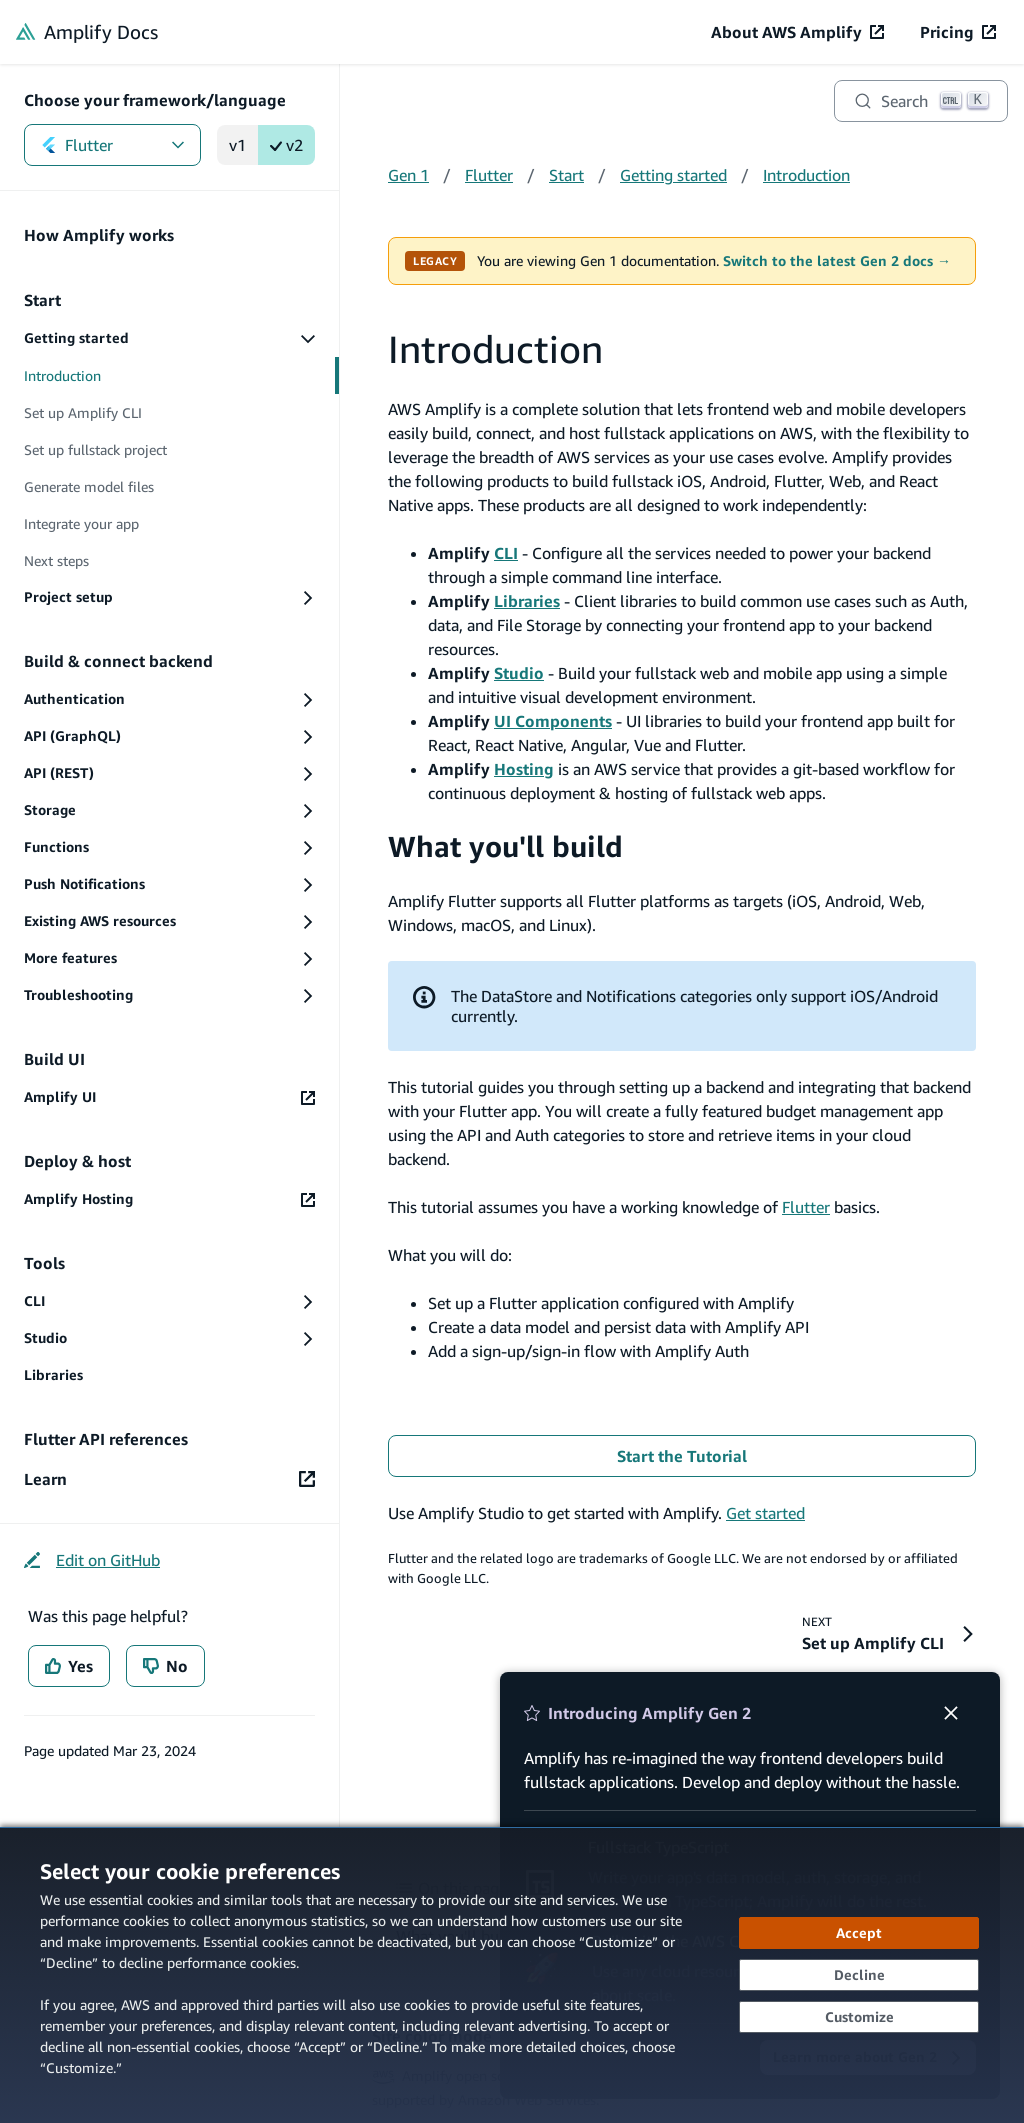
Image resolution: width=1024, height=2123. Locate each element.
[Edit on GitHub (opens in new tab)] (92, 1560)
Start (566, 175)
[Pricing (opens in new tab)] (958, 32)
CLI (506, 553)
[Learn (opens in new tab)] (169, 1479)
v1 (237, 145)
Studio (519, 673)
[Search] (921, 101)
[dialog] (512, 1975)
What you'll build (505, 846)
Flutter (112, 145)
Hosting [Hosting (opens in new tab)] (524, 769)
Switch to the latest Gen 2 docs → (837, 261)
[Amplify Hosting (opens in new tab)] (169, 1199)
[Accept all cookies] (859, 1933)
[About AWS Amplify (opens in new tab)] (797, 32)
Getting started (673, 175)
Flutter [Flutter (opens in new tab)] (806, 1207)
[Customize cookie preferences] (859, 2017)
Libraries (527, 601)
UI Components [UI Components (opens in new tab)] (553, 721)
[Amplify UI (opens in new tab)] (169, 1097)
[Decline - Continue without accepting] (859, 1975)
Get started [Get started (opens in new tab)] (765, 1513)
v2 (286, 145)
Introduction (806, 175)
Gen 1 (408, 175)
